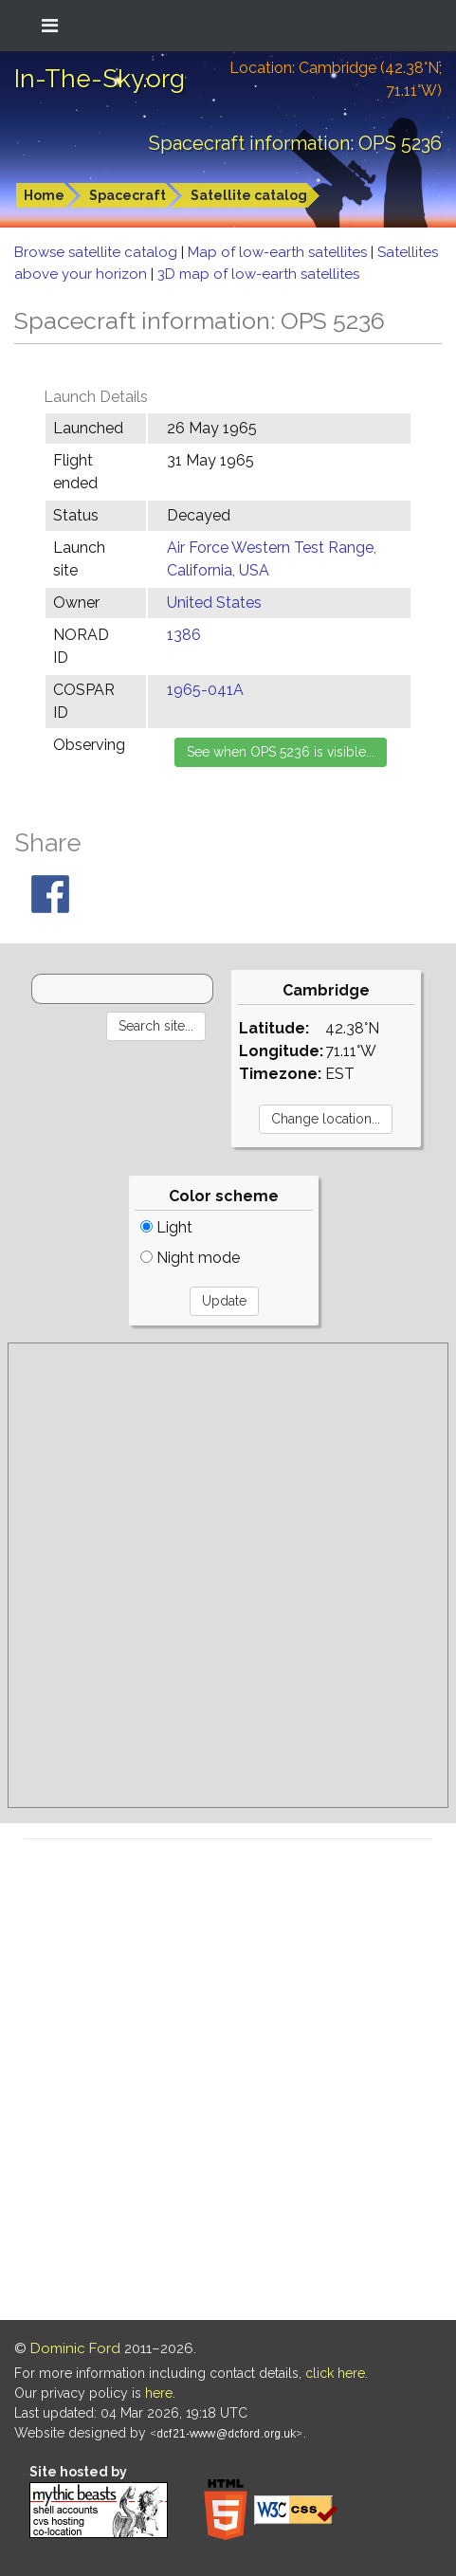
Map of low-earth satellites (279, 252)
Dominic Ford (75, 2348)
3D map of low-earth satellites (258, 274)
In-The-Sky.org (99, 78)
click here (335, 2373)
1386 (184, 635)
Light (166, 1227)
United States (214, 603)
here (159, 2393)
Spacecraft (127, 195)
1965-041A (205, 690)
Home (44, 195)
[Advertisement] (228, 1575)
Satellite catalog (249, 195)
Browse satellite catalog (97, 252)
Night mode (190, 1258)
